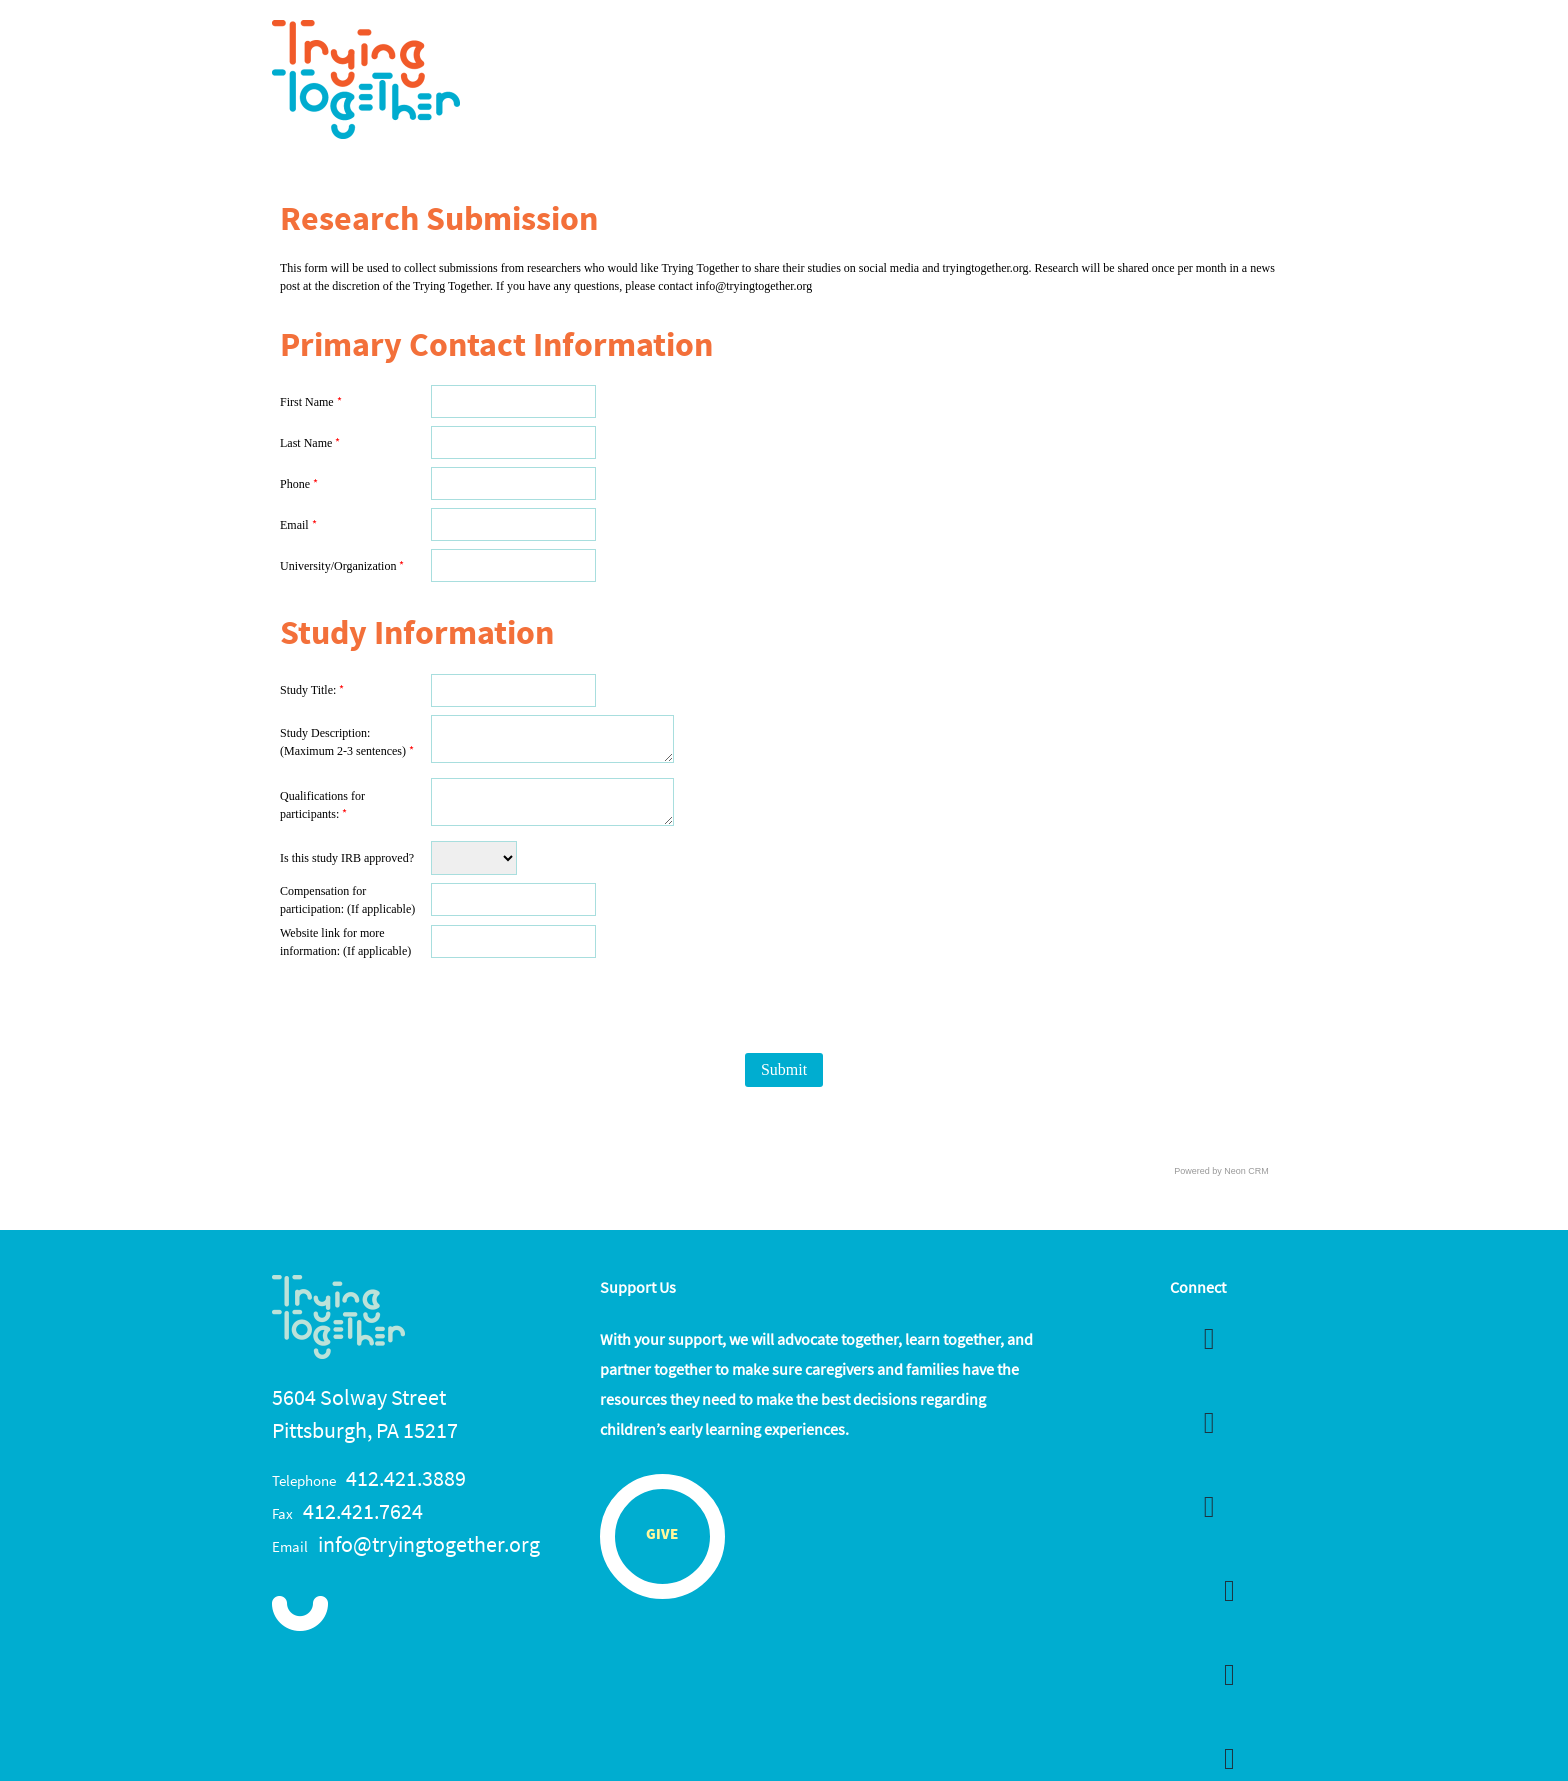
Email (298, 525)
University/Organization (342, 566)
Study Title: (312, 690)
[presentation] (582, 1005)
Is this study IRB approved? (347, 858)
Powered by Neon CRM (1221, 1171)
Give (662, 1535)
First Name (311, 402)
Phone (299, 484)
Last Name (310, 443)
